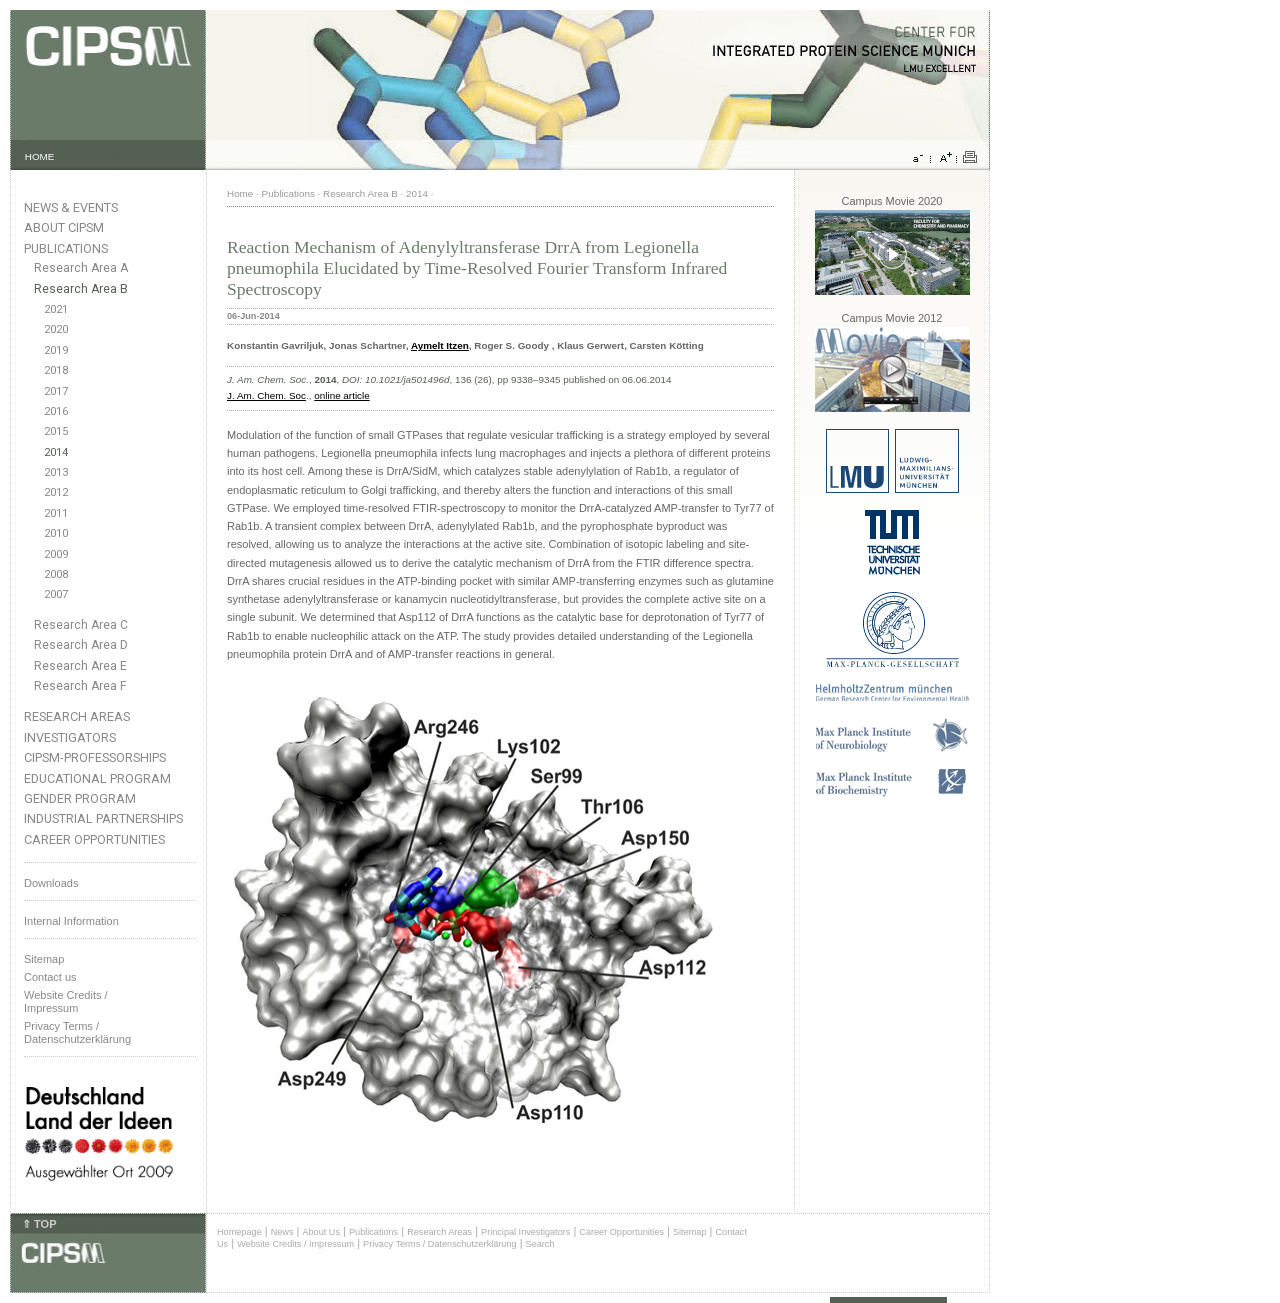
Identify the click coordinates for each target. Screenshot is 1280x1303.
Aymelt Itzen (440, 345)
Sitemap (44, 959)
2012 (56, 492)
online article (341, 395)
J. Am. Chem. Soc (266, 395)
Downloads (51, 883)
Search (540, 1244)
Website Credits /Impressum (66, 1001)
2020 (56, 329)
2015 (56, 431)
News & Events (71, 207)
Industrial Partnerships (103, 818)
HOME (40, 156)
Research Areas (77, 716)
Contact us (50, 977)
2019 (56, 350)
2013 (56, 472)
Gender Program (80, 798)
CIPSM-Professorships (95, 757)
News (282, 1232)
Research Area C (81, 625)
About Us (321, 1232)
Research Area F (80, 686)
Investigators (70, 737)
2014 (56, 452)
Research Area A (81, 268)
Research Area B (81, 289)
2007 (56, 594)
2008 (56, 574)
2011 (56, 513)
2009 (56, 554)
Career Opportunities (94, 839)
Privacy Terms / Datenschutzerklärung (77, 1032)
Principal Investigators (525, 1232)
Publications (66, 248)
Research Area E (80, 666)
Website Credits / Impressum (295, 1244)
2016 (56, 411)
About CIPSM (64, 227)
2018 (56, 370)
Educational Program (97, 778)
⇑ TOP (39, 1224)
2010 (56, 533)
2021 (56, 309)
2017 (56, 391)
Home (240, 193)
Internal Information (71, 921)
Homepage (239, 1232)
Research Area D (81, 645)
